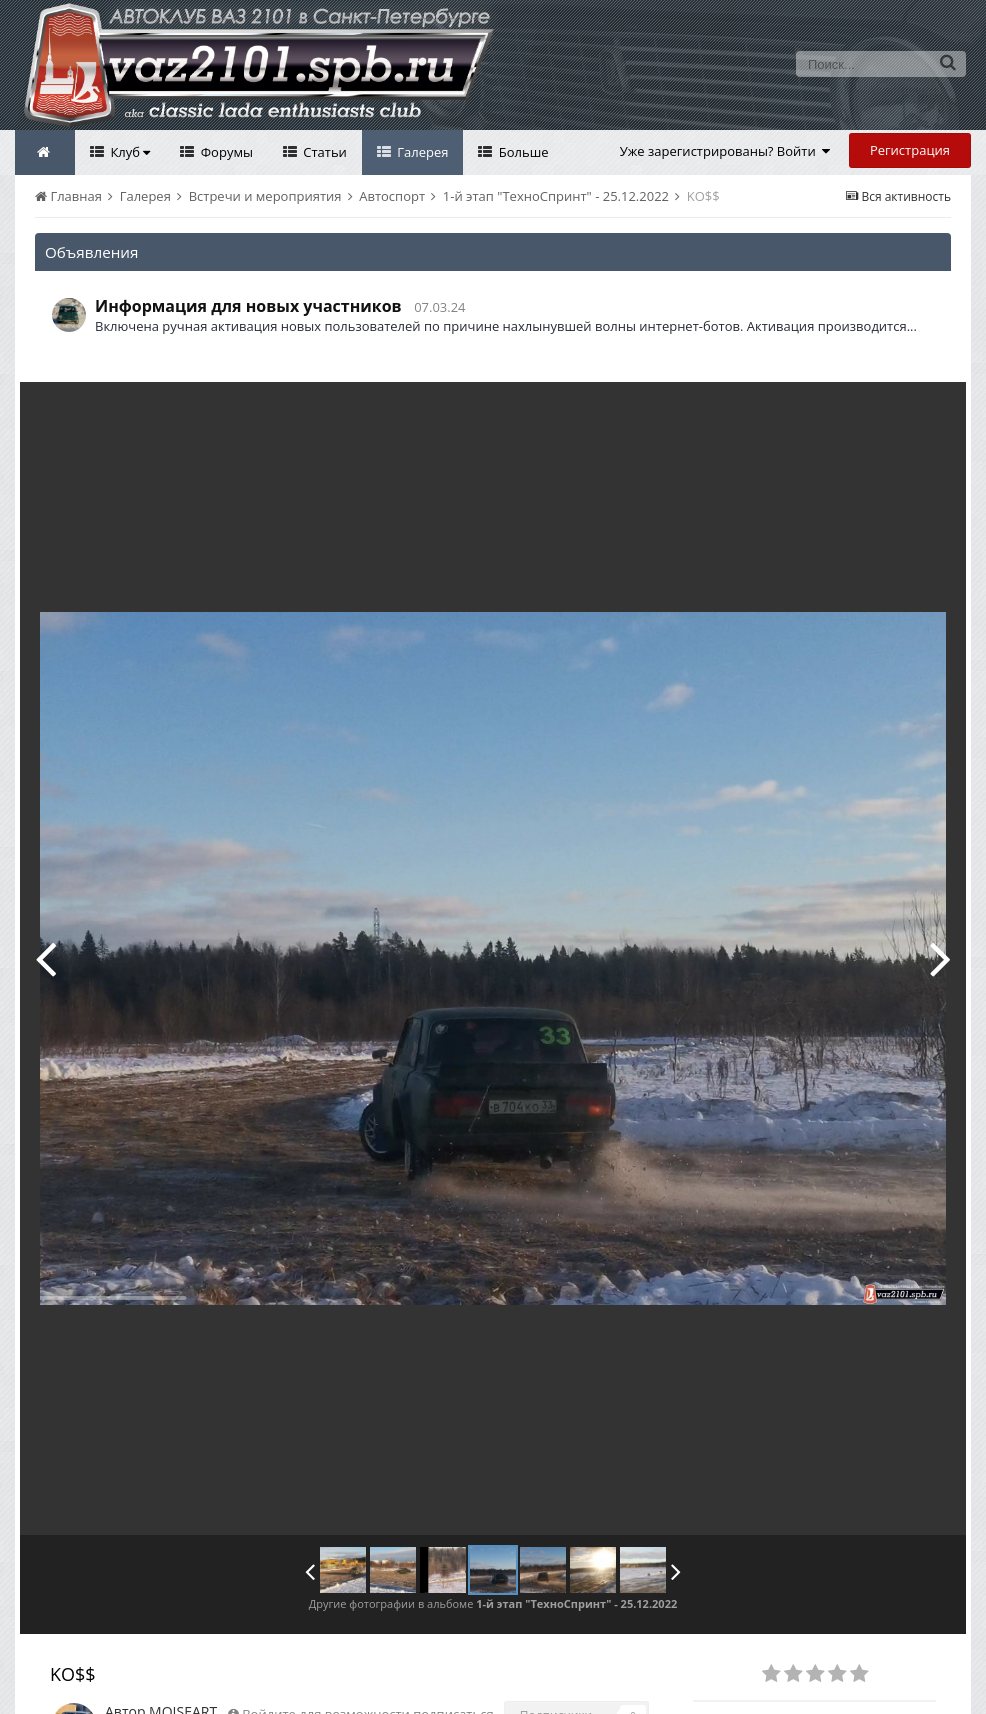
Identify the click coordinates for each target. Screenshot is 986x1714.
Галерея (421, 152)
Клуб (128, 152)
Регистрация (910, 150)
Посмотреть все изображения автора (470, 1696)
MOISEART (183, 1666)
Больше (521, 152)
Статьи (323, 152)
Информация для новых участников (248, 306)
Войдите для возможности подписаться (367, 1669)
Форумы (225, 152)
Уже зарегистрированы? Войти (725, 151)
